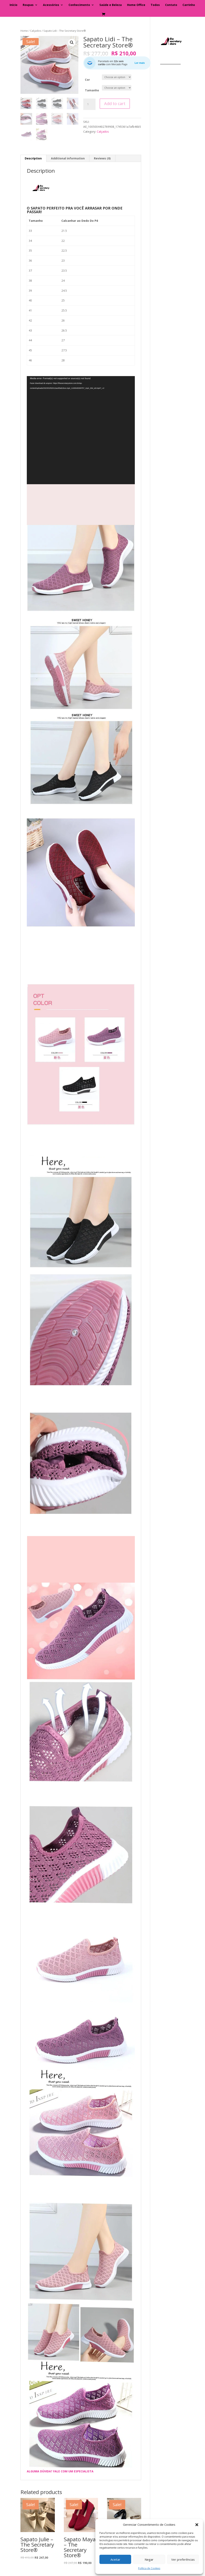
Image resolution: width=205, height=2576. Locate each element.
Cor (87, 80)
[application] (81, 430)
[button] (197, 2525)
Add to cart (114, 103)
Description (33, 158)
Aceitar (115, 2559)
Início (13, 5)
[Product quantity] (89, 104)
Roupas (28, 5)
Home (24, 30)
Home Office (136, 5)
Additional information (68, 158)
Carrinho (188, 5)
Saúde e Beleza (110, 5)
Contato (171, 5)
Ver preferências (183, 2559)
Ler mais (140, 63)
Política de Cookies (149, 2568)
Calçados (35, 30)
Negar (149, 2559)
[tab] (33, 158)
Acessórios (51, 5)
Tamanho (92, 90)
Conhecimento (79, 5)
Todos (155, 5)
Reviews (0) (102, 158)
